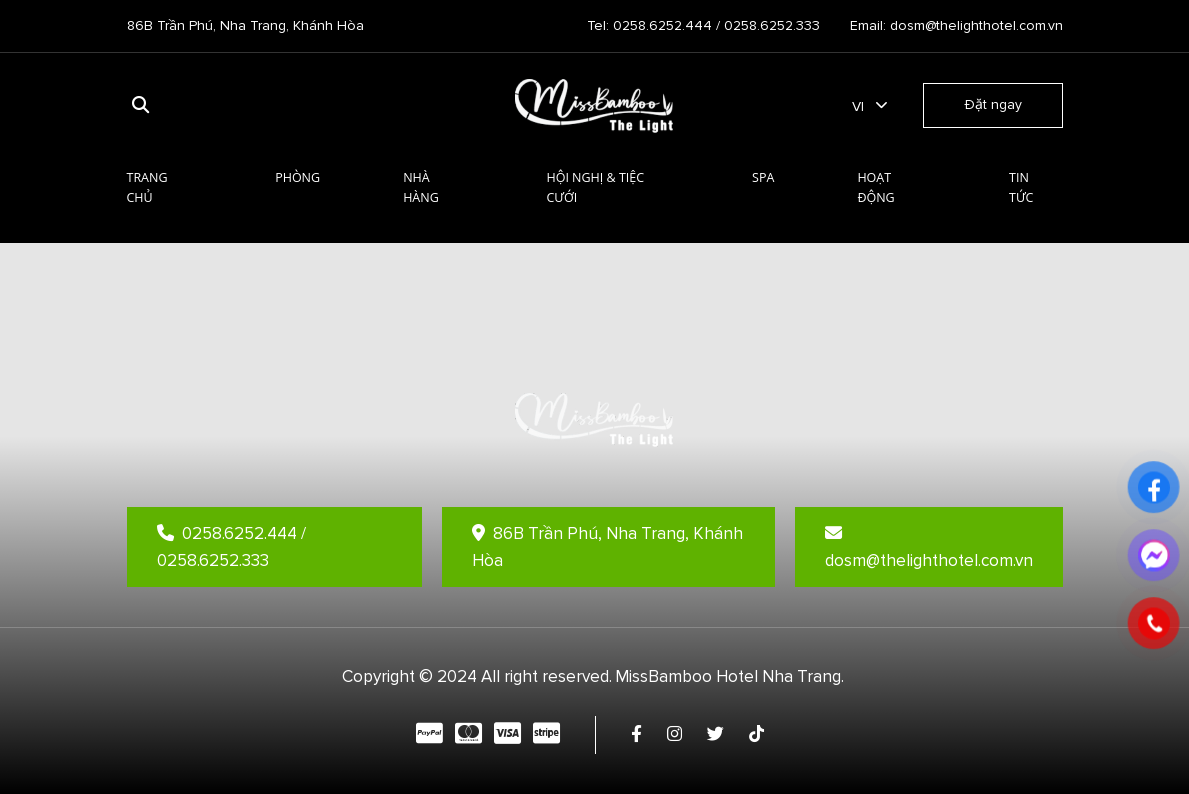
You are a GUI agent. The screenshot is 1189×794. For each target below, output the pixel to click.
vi (858, 106)
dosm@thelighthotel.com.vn (929, 547)
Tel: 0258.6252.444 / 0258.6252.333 (703, 25)
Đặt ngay (993, 104)
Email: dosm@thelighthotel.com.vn (956, 25)
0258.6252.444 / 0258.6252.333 (231, 547)
